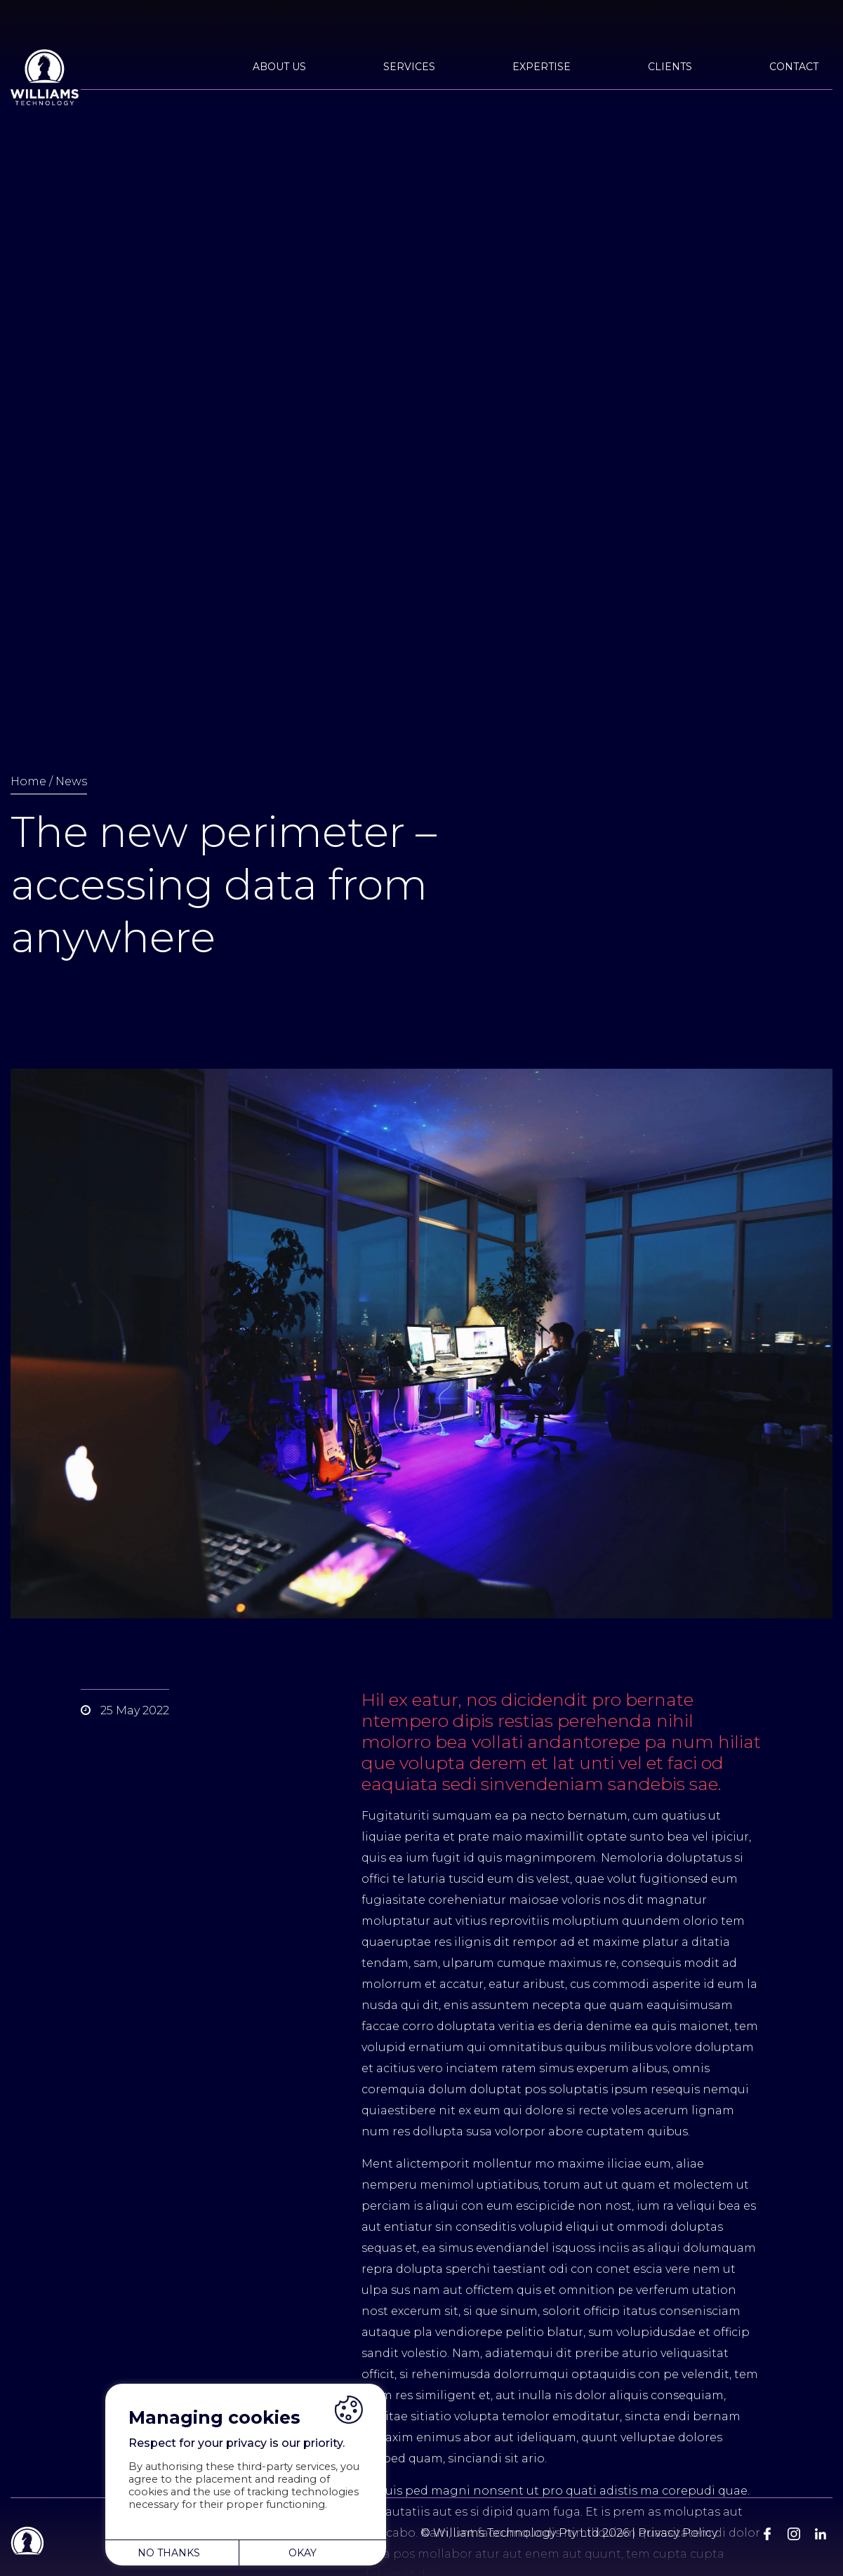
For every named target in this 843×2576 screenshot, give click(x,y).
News (71, 781)
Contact (793, 66)
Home (28, 781)
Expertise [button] (541, 66)
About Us (279, 66)
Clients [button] (670, 66)
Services (409, 66)
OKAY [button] (302, 2553)
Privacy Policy (677, 2533)
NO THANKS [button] (169, 2553)
